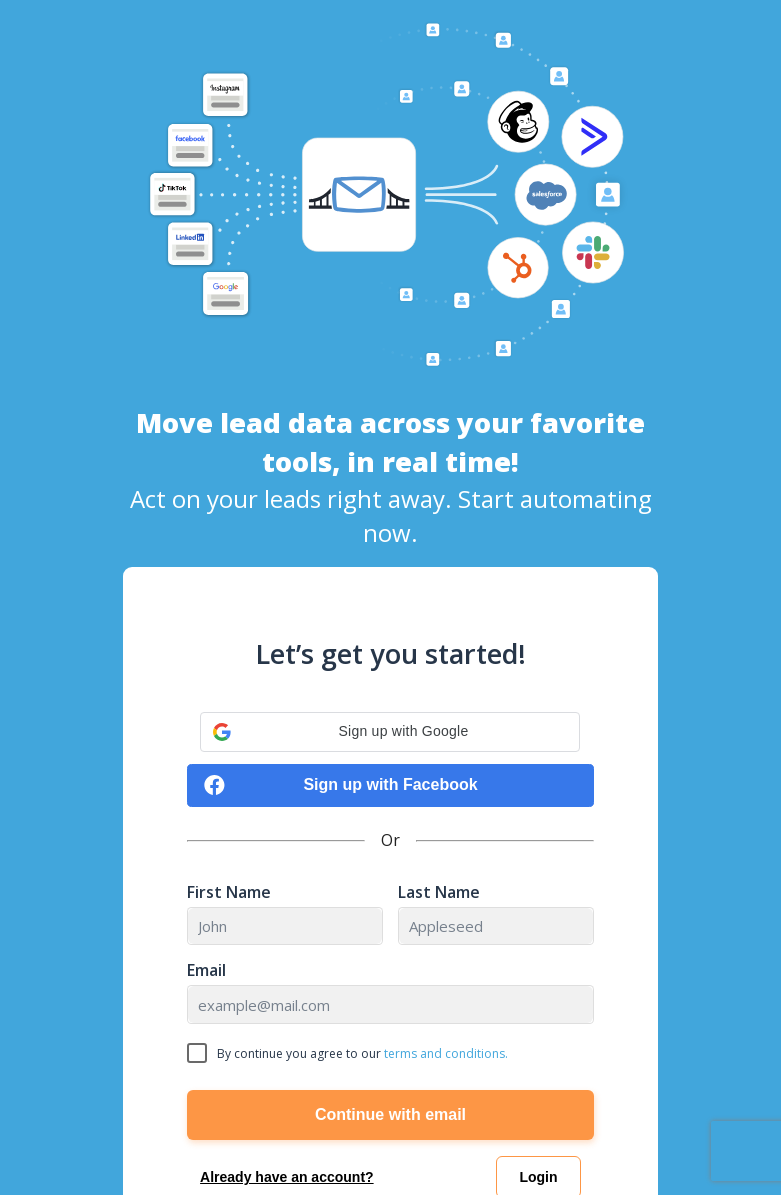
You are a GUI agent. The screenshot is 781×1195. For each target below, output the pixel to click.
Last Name (439, 892)
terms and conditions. (446, 1053)
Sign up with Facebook (340, 785)
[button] (390, 732)
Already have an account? (287, 1177)
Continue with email (390, 1114)
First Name (229, 892)
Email (206, 970)
